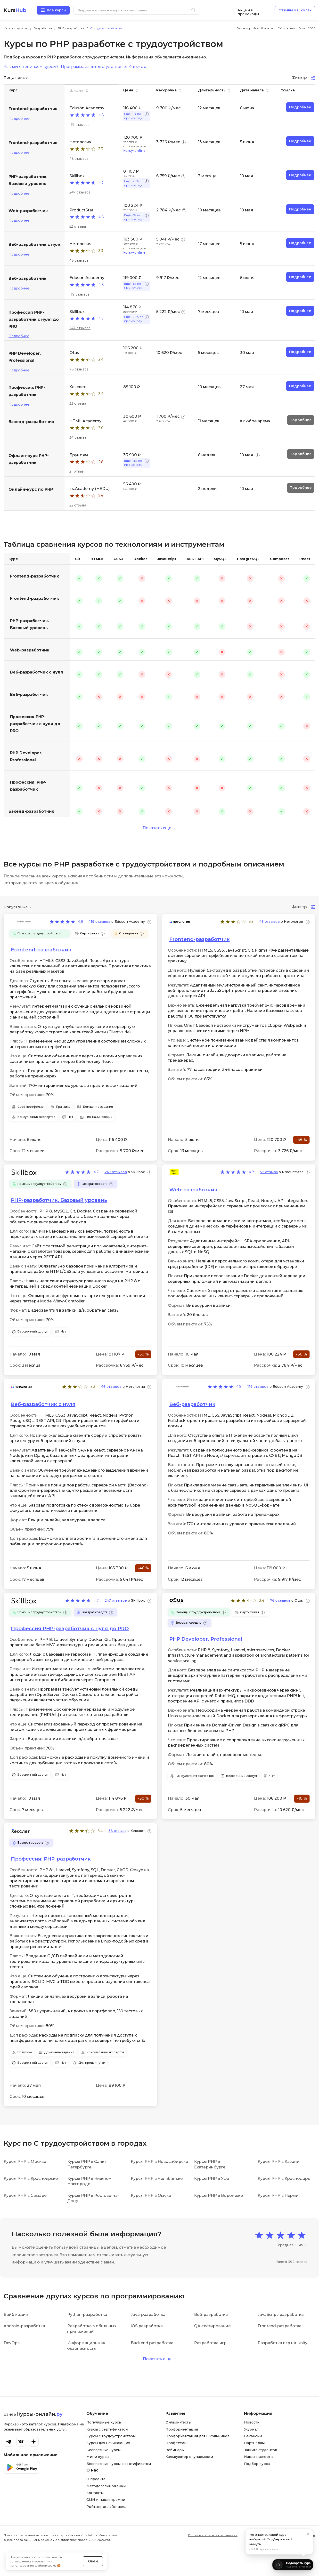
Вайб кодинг (17, 2314)
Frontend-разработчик (34, 576)
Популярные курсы (104, 2422)
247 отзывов (79, 192)
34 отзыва (77, 437)
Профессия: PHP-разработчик (28, 786)
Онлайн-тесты (178, 2422)
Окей (93, 2553)
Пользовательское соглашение (212, 2535)
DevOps (12, 2343)
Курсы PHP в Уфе (211, 2178)
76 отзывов (79, 369)
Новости (252, 2422)
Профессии (176, 2443)
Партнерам (254, 2443)
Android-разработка (24, 2326)
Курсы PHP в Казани (279, 2161)
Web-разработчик (29, 650)
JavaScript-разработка (281, 2314)
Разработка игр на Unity (282, 2343)
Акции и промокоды (248, 10)
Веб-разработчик (29, 694)
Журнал (251, 2429)
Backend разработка (152, 2343)
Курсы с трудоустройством (111, 2436)
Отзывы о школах (294, 10)
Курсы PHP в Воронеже (218, 2195)
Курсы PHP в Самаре (25, 2195)
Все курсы (56, 10)
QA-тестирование (212, 2326)
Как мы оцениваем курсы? (31, 66)
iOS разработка (147, 2326)
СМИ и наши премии (105, 2499)
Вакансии (253, 2436)
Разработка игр (210, 2343)
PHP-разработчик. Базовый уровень (29, 624)
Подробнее (18, 118)
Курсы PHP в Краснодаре (284, 2178)
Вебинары (174, 2450)
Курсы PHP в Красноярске (31, 2178)
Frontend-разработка (280, 2326)
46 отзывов (79, 158)
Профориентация (181, 2429)
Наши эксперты (258, 2457)
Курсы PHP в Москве (25, 2161)
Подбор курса (257, 2464)
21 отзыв (76, 471)
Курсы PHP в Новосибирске (159, 2161)
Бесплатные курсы (103, 2450)
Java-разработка (148, 2314)
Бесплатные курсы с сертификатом (118, 2464)
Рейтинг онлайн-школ (106, 2506)
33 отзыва (77, 403)
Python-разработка (87, 2314)
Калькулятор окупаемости (189, 2457)
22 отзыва (77, 505)
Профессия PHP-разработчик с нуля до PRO (35, 723)
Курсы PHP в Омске (151, 2195)
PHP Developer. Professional (26, 756)
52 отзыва (77, 226)
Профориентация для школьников (197, 2436)
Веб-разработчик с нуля (36, 672)
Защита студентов (260, 2450)
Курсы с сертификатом (107, 2429)
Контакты (95, 2493)
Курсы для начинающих (108, 2443)
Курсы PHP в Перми (278, 2195)
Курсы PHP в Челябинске (157, 2178)
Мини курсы (97, 2457)
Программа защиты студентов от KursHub (103, 66)
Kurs (15, 10)
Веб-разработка (211, 2314)
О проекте (96, 2479)
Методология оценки (106, 2486)
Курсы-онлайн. (40, 2414)
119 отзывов (79, 124)
